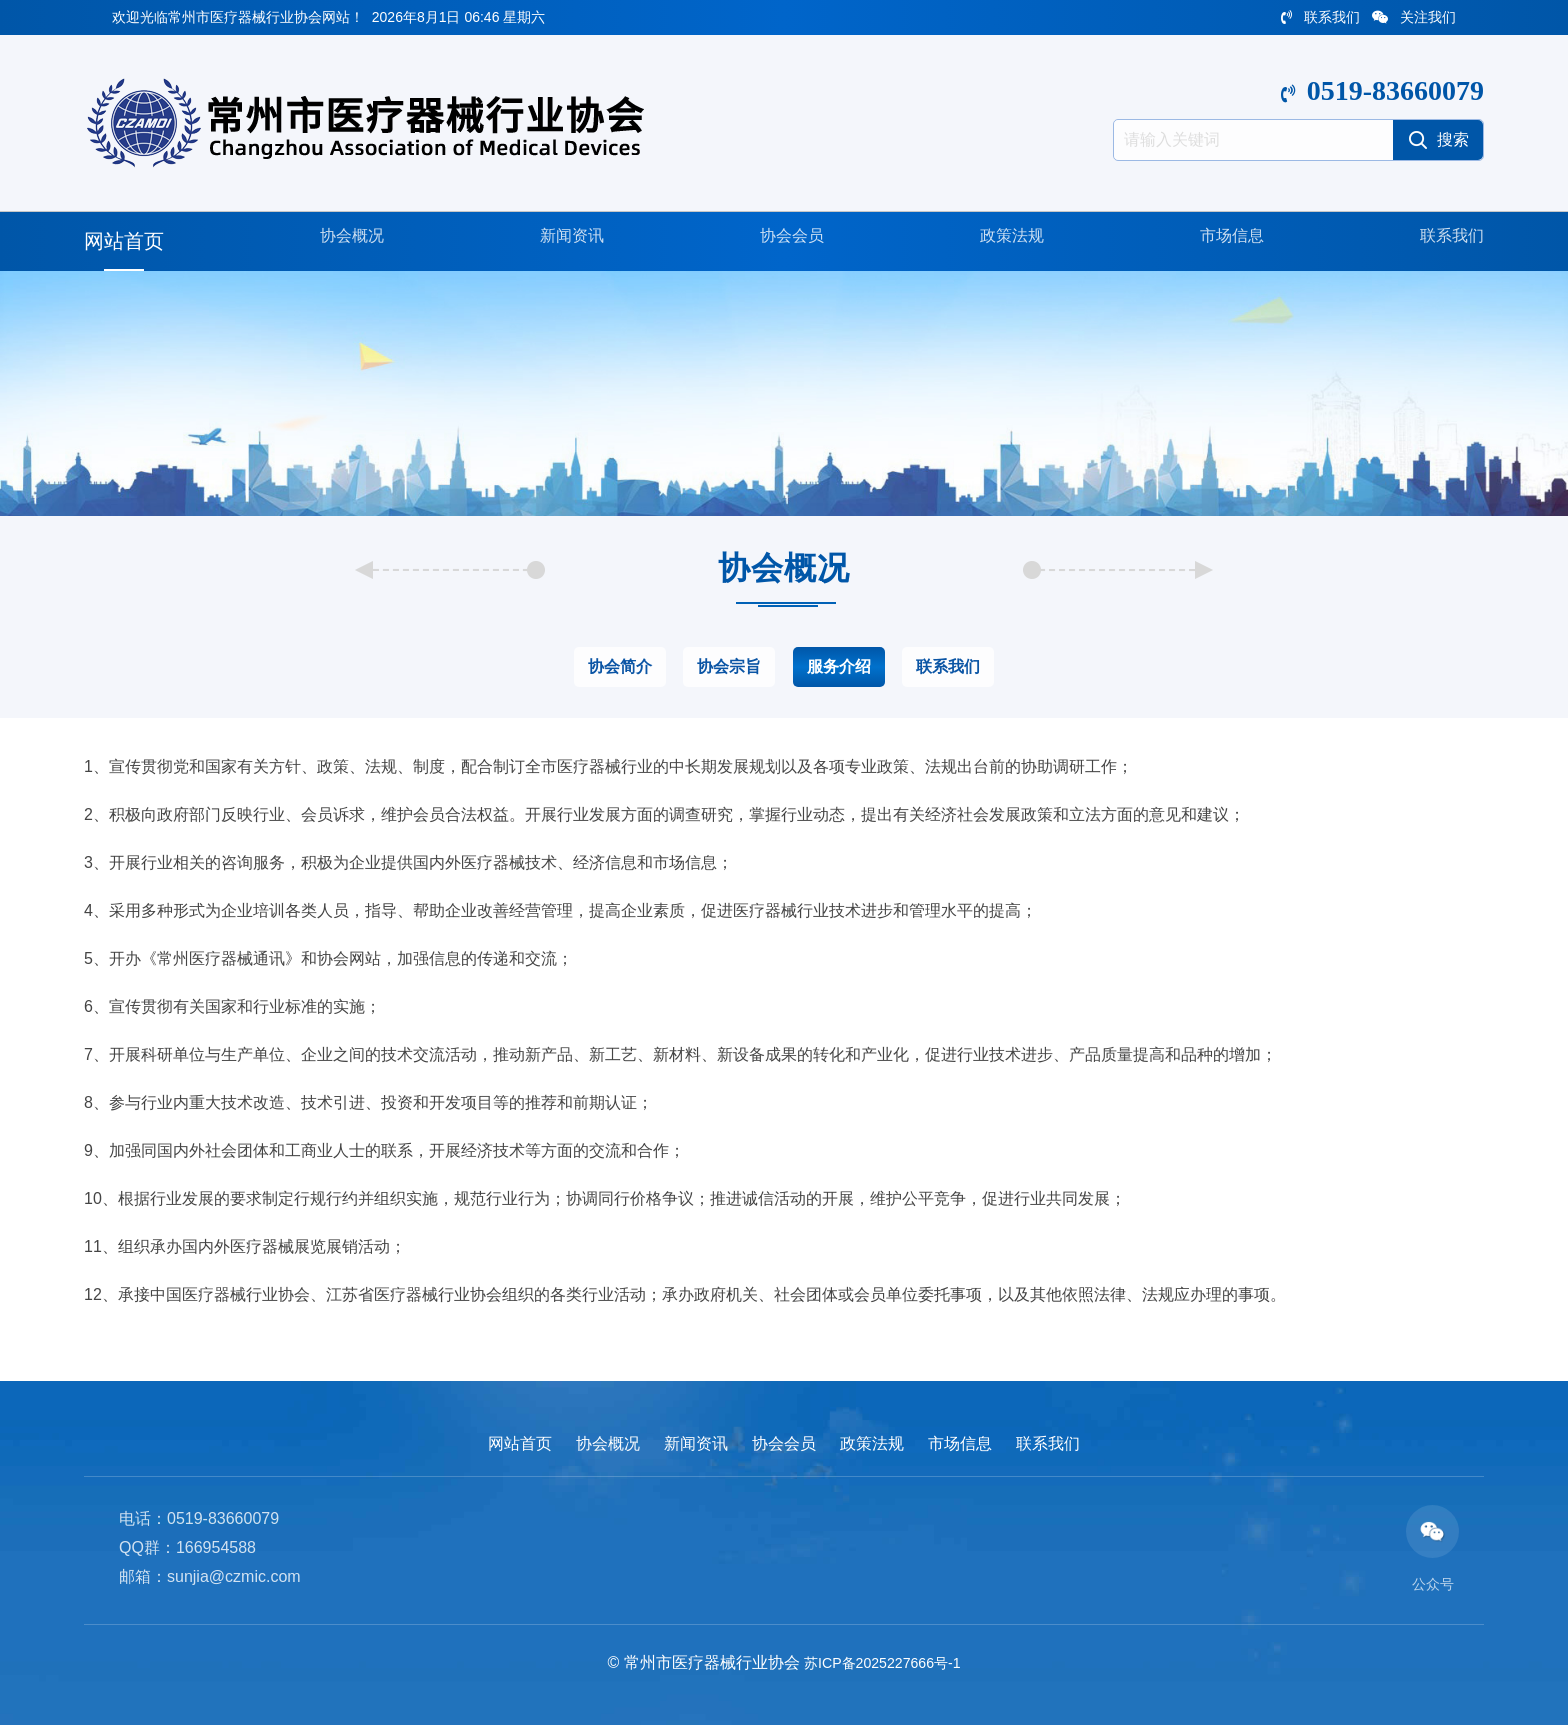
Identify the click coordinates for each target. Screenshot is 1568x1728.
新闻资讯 (564, 241)
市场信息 (1224, 241)
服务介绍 (839, 666)
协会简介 (620, 666)
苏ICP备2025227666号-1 (882, 1664)
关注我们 (1414, 17)
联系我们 (1320, 17)
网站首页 (124, 241)
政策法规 (1004, 241)
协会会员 (784, 241)
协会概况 (344, 241)
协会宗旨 (729, 666)
